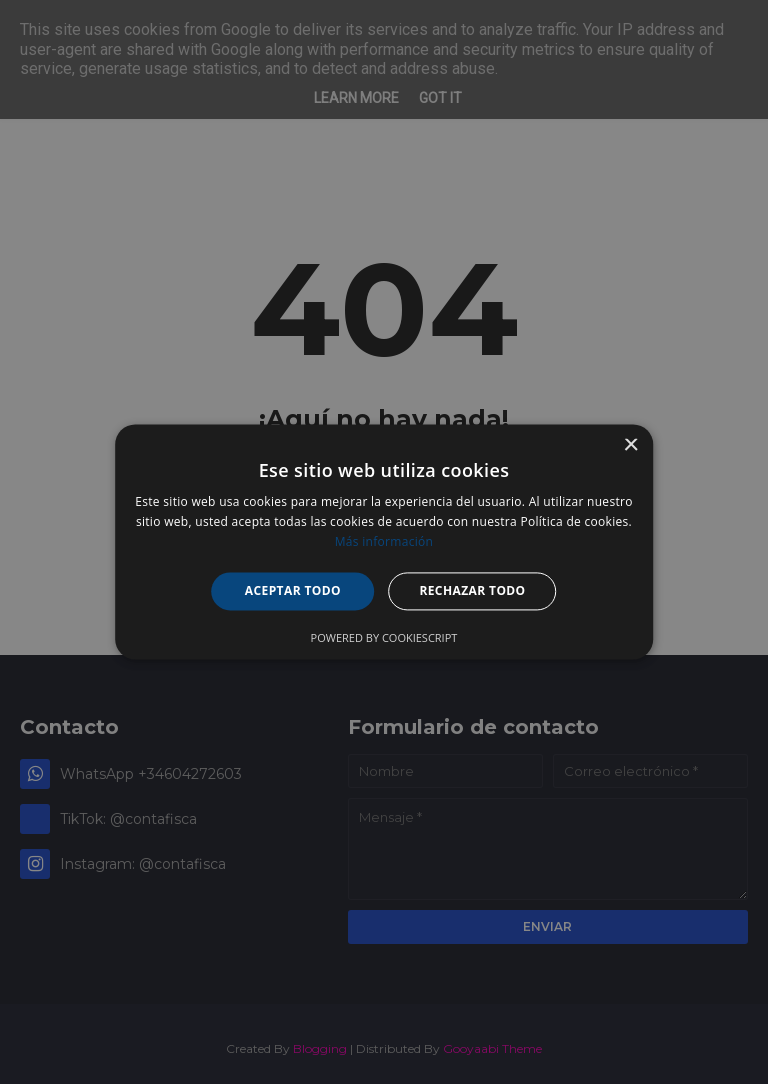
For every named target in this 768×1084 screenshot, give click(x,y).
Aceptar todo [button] (293, 590)
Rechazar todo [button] (472, 590)
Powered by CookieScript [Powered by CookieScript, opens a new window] (384, 638)
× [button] (630, 445)
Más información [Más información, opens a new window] (384, 541)
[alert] (384, 542)
